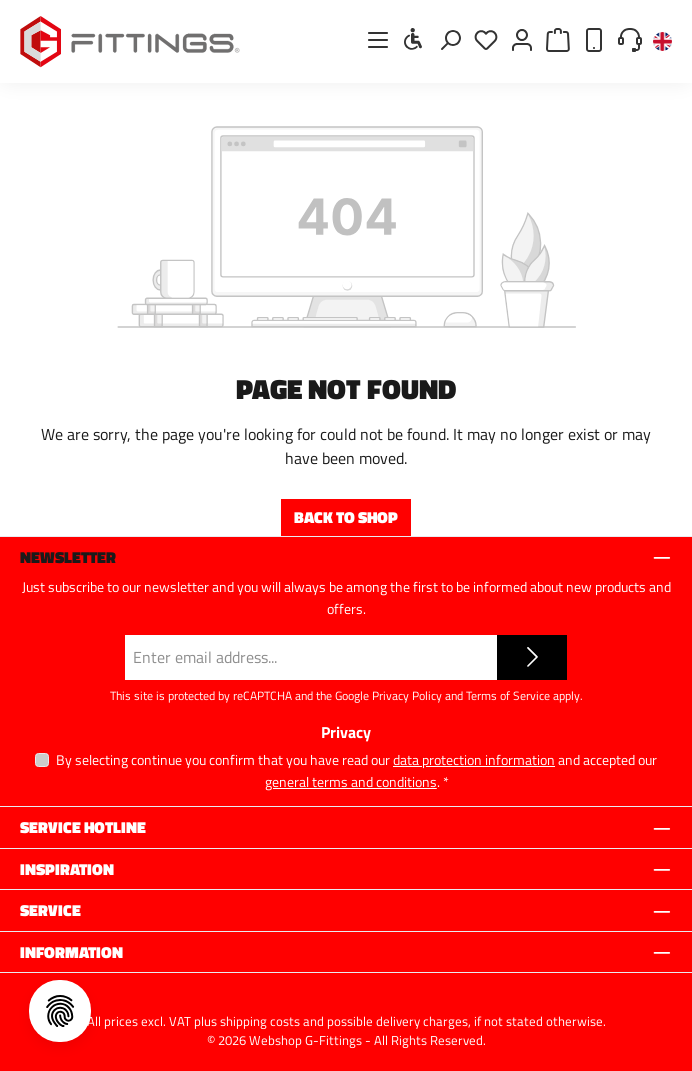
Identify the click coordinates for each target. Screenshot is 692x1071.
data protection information (474, 759)
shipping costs (260, 1021)
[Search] (450, 39)
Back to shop (346, 517)
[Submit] (532, 657)
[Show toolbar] (414, 39)
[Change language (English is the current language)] (662, 42)
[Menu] (378, 39)
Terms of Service (508, 695)
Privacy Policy (407, 695)
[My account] (522, 39)
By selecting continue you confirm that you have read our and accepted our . (356, 770)
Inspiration (67, 869)
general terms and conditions (351, 781)
